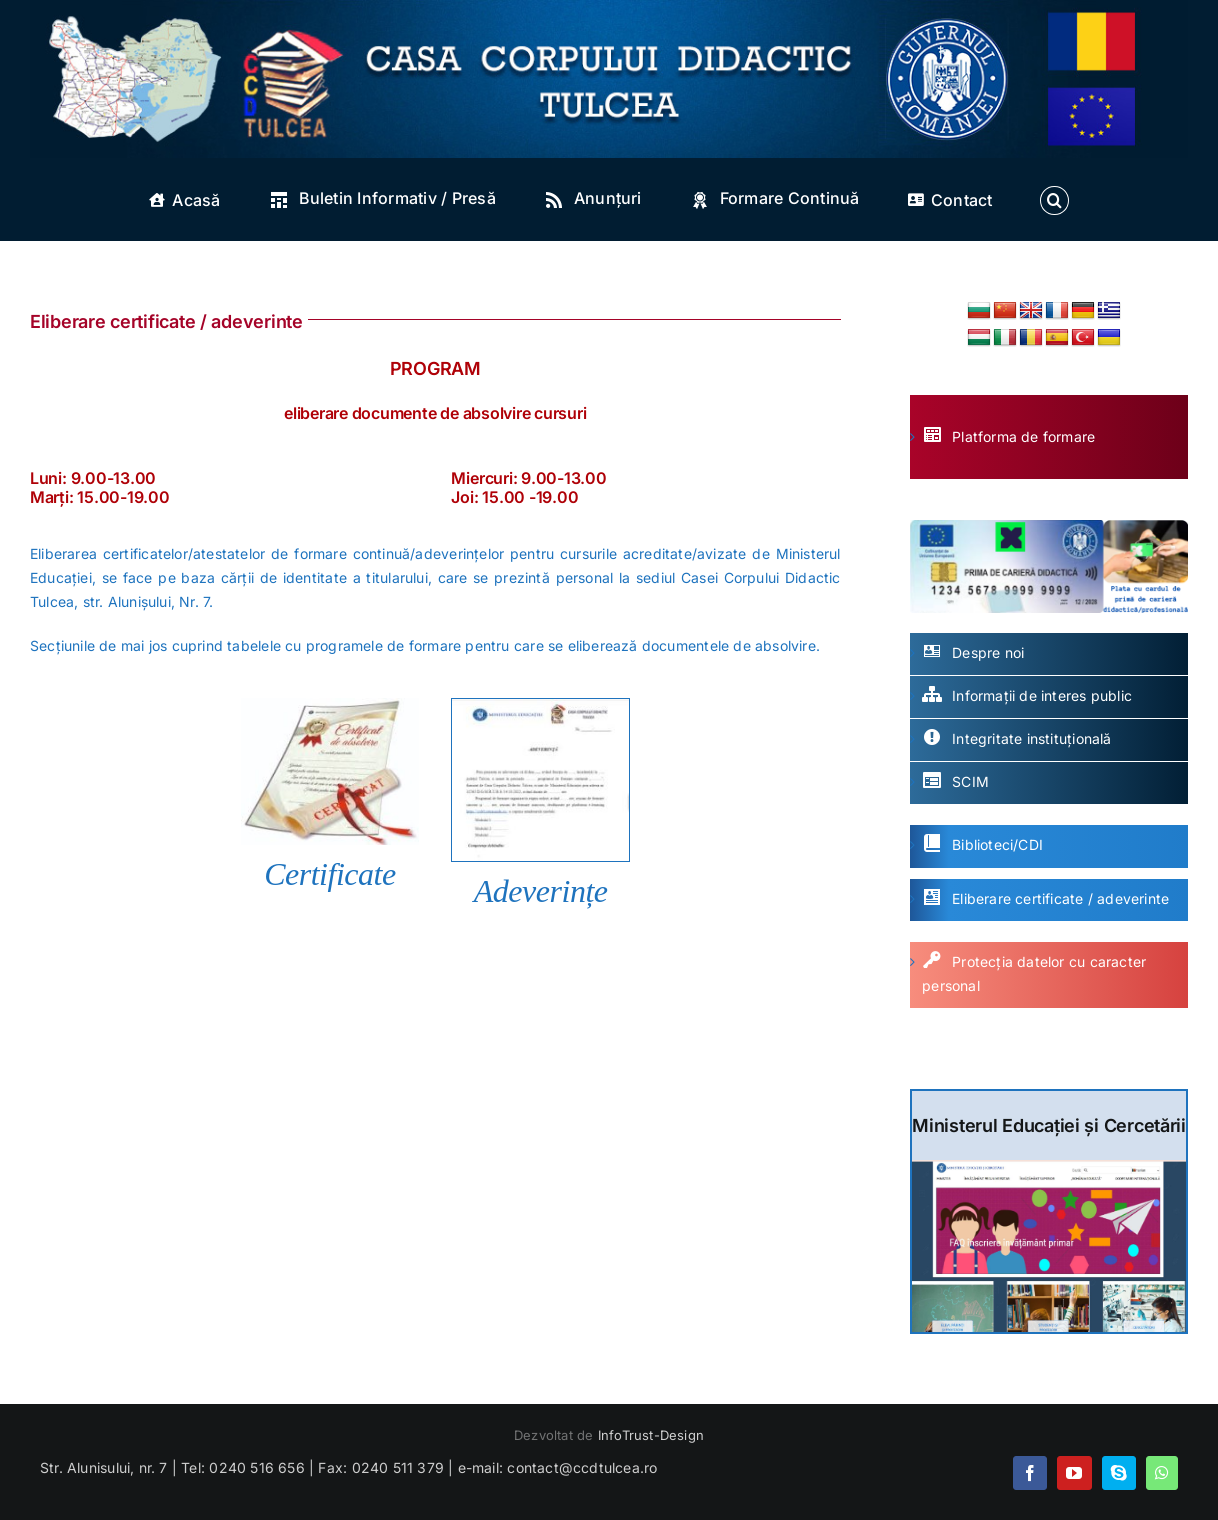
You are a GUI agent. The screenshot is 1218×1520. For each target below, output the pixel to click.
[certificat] (330, 704)
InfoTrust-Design (651, 1435)
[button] (1054, 200)
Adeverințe (541, 891)
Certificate (330, 874)
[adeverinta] (540, 705)
